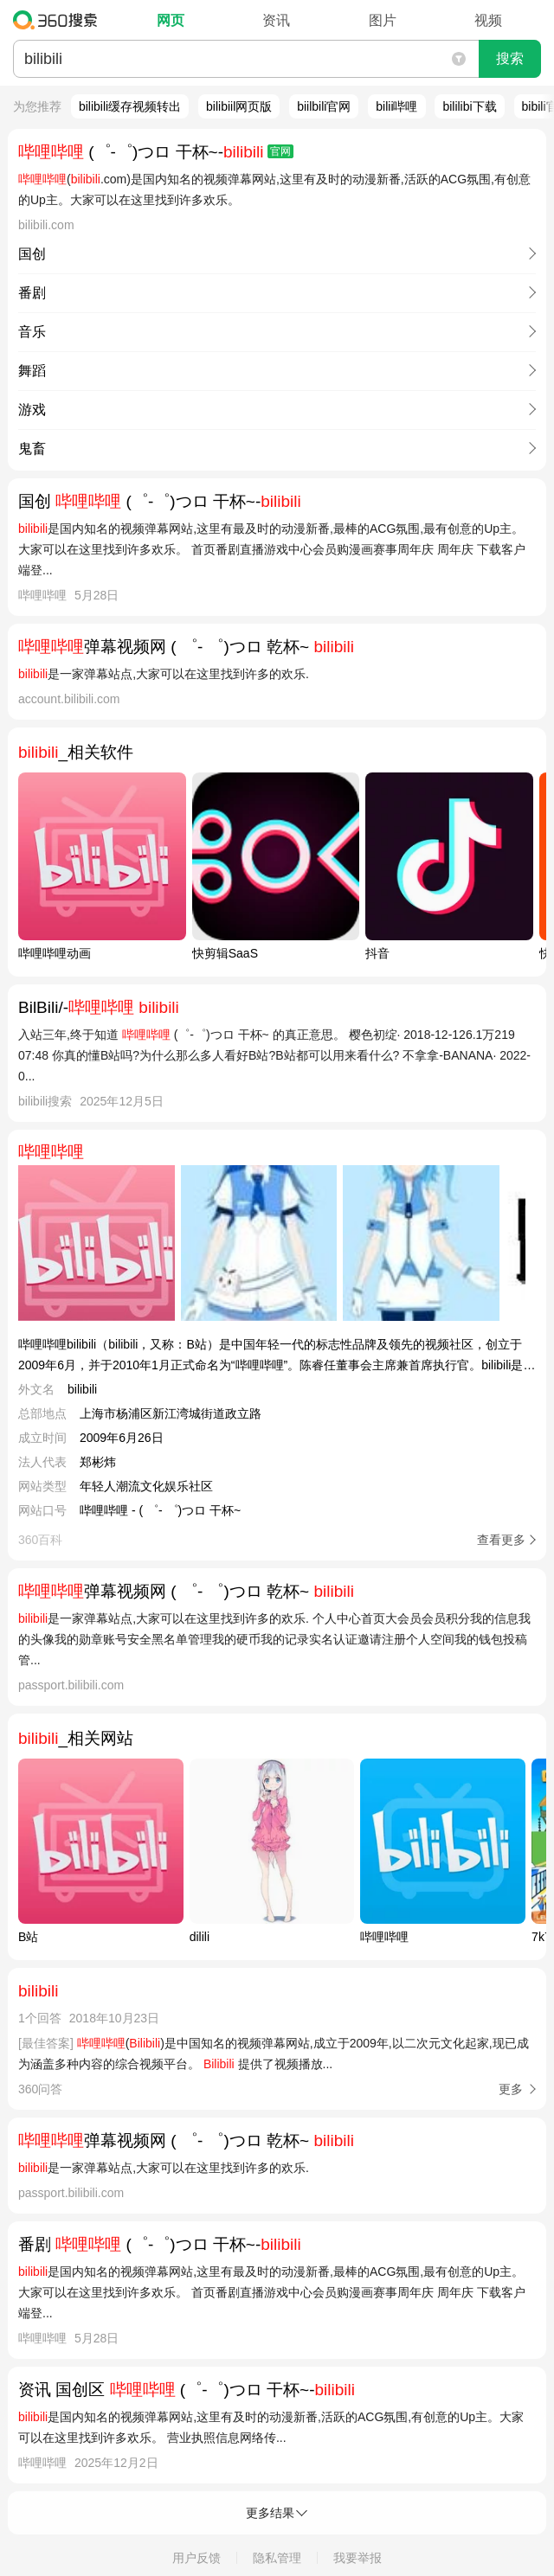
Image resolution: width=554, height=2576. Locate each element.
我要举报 (357, 2558)
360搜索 (59, 20)
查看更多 (501, 1540)
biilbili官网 (324, 106)
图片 (382, 20)
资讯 (276, 20)
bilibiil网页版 (239, 106)
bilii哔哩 (396, 106)
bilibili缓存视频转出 (130, 106)
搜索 (510, 58)
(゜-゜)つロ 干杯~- (155, 152)
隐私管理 (277, 2558)
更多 (511, 2089)
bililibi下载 (469, 106)
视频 (488, 20)
